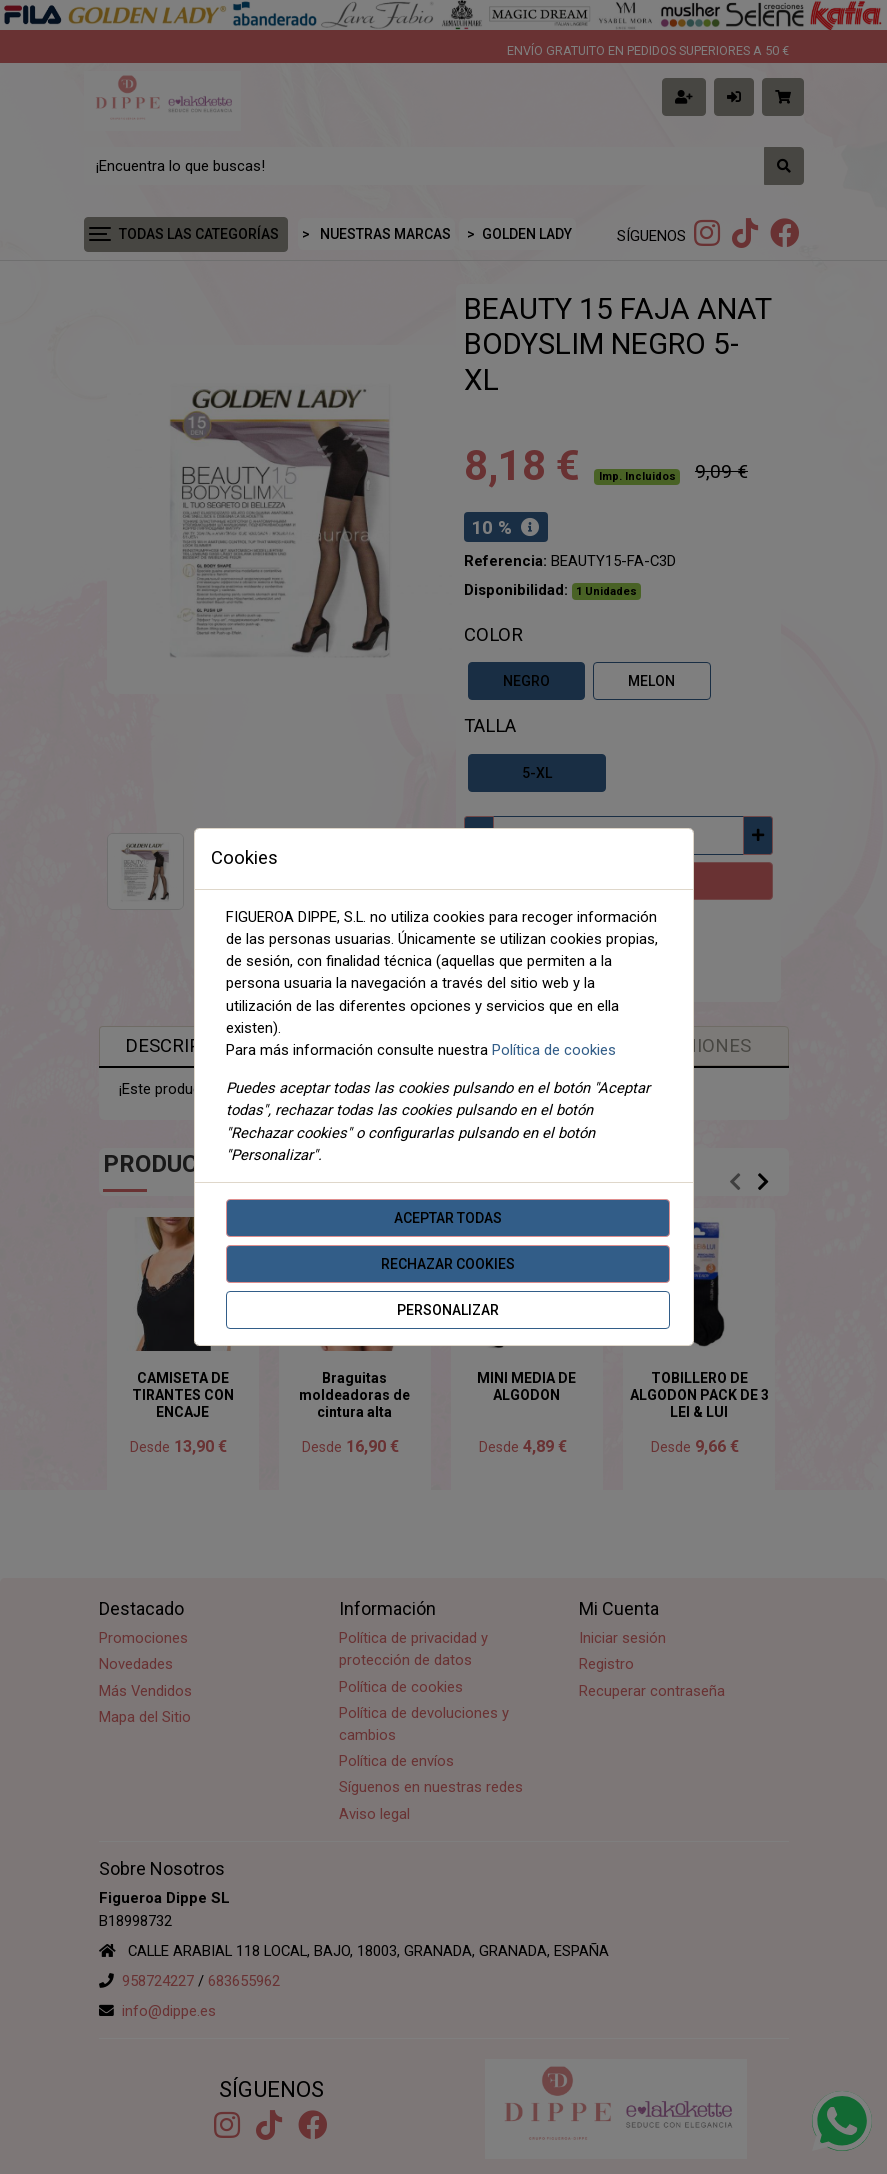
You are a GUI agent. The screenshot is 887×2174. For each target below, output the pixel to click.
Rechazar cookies (448, 1264)
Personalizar (448, 1310)
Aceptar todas (448, 1218)
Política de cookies (554, 1050)
